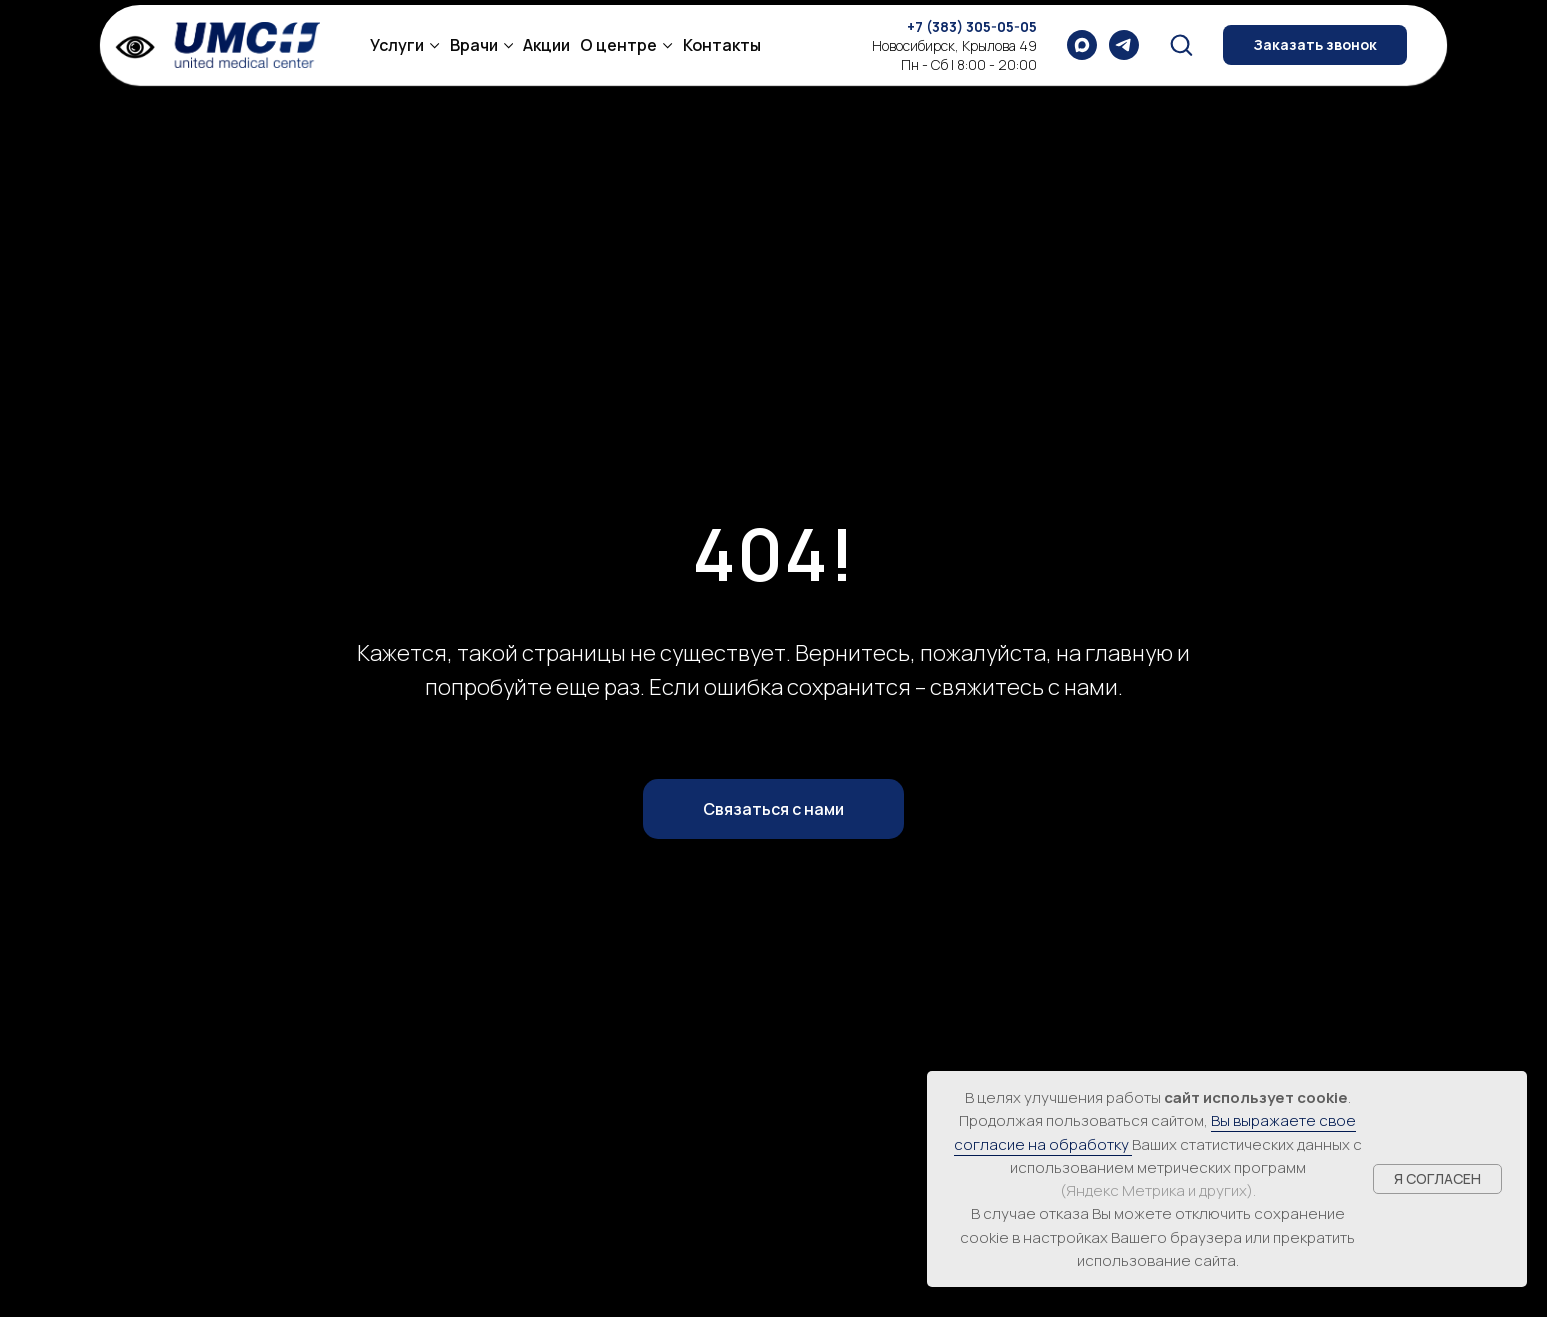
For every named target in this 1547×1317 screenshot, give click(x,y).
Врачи (474, 45)
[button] (1181, 44)
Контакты (722, 45)
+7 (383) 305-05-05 (972, 26)
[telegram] (1124, 45)
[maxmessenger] (1082, 45)
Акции (546, 45)
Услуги (397, 45)
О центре (618, 45)
